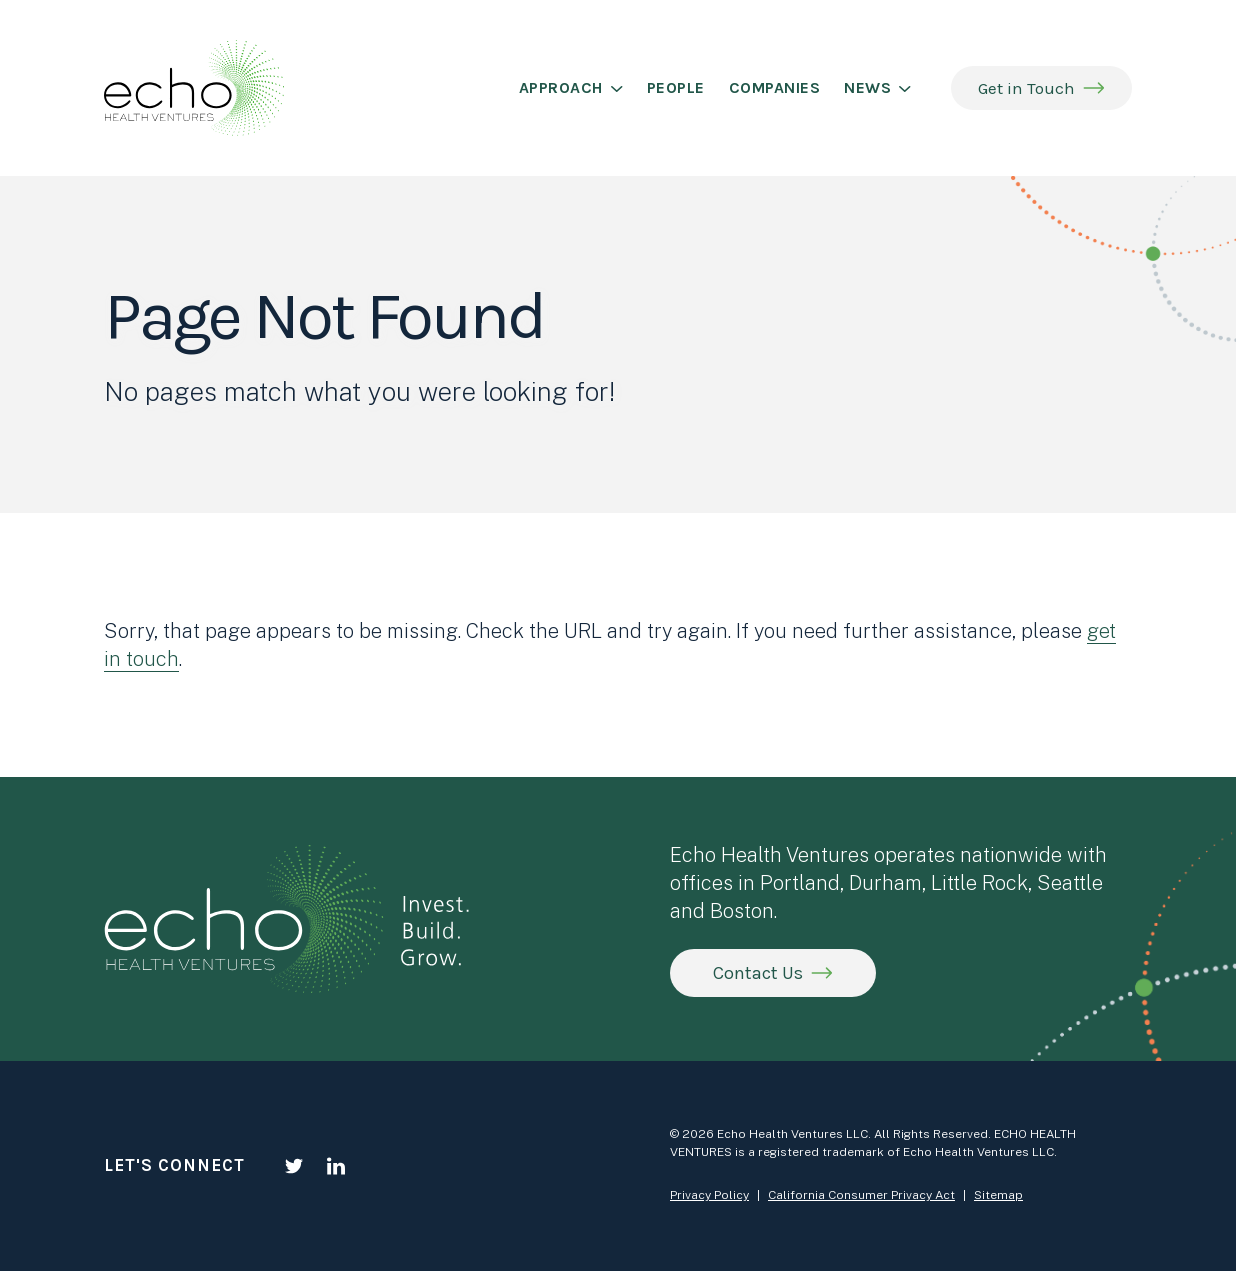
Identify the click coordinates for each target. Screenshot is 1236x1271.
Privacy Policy (709, 1195)
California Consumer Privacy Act (861, 1195)
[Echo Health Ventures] (194, 88)
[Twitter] (294, 1166)
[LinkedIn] (336, 1166)
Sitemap (998, 1195)
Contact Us (758, 973)
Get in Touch (1026, 88)
